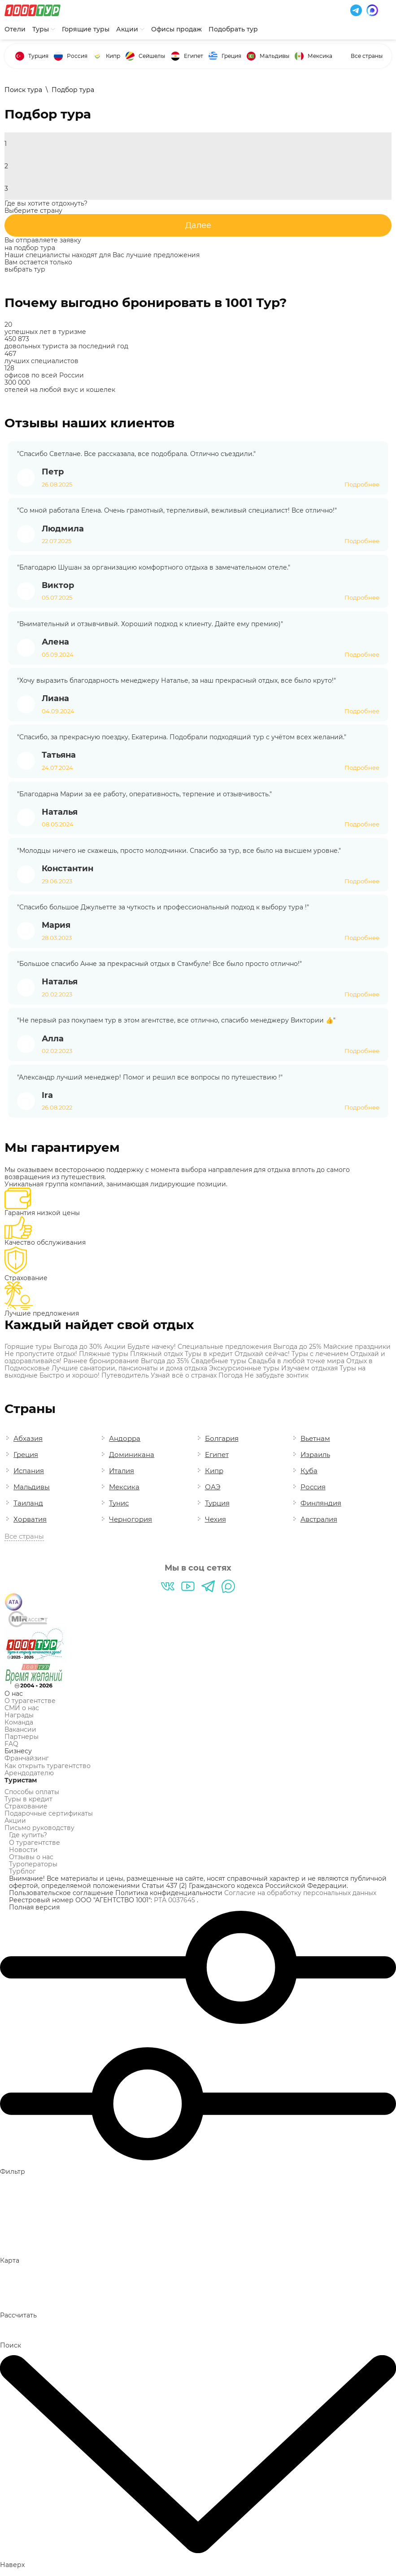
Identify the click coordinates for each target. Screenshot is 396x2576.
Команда (18, 1722)
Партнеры (21, 1737)
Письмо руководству (39, 1828)
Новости (23, 1850)
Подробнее (361, 484)
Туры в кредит (28, 1799)
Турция (38, 56)
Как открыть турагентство (47, 1766)
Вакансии (20, 1729)
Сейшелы (152, 56)
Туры (43, 29)
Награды (19, 1715)
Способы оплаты (31, 1792)
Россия (77, 56)
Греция (231, 56)
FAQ (11, 1744)
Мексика (320, 56)
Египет (193, 56)
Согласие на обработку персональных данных (300, 1893)
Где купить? (28, 1835)
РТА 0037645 (175, 1900)
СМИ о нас (21, 1708)
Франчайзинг (26, 1758)
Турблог (22, 1871)
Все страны (367, 56)
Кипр (113, 56)
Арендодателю (29, 1773)
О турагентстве (30, 1701)
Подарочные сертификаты (48, 1813)
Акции (15, 1821)
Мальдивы (274, 56)
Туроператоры (33, 1864)
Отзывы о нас (31, 1857)
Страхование (26, 1806)
